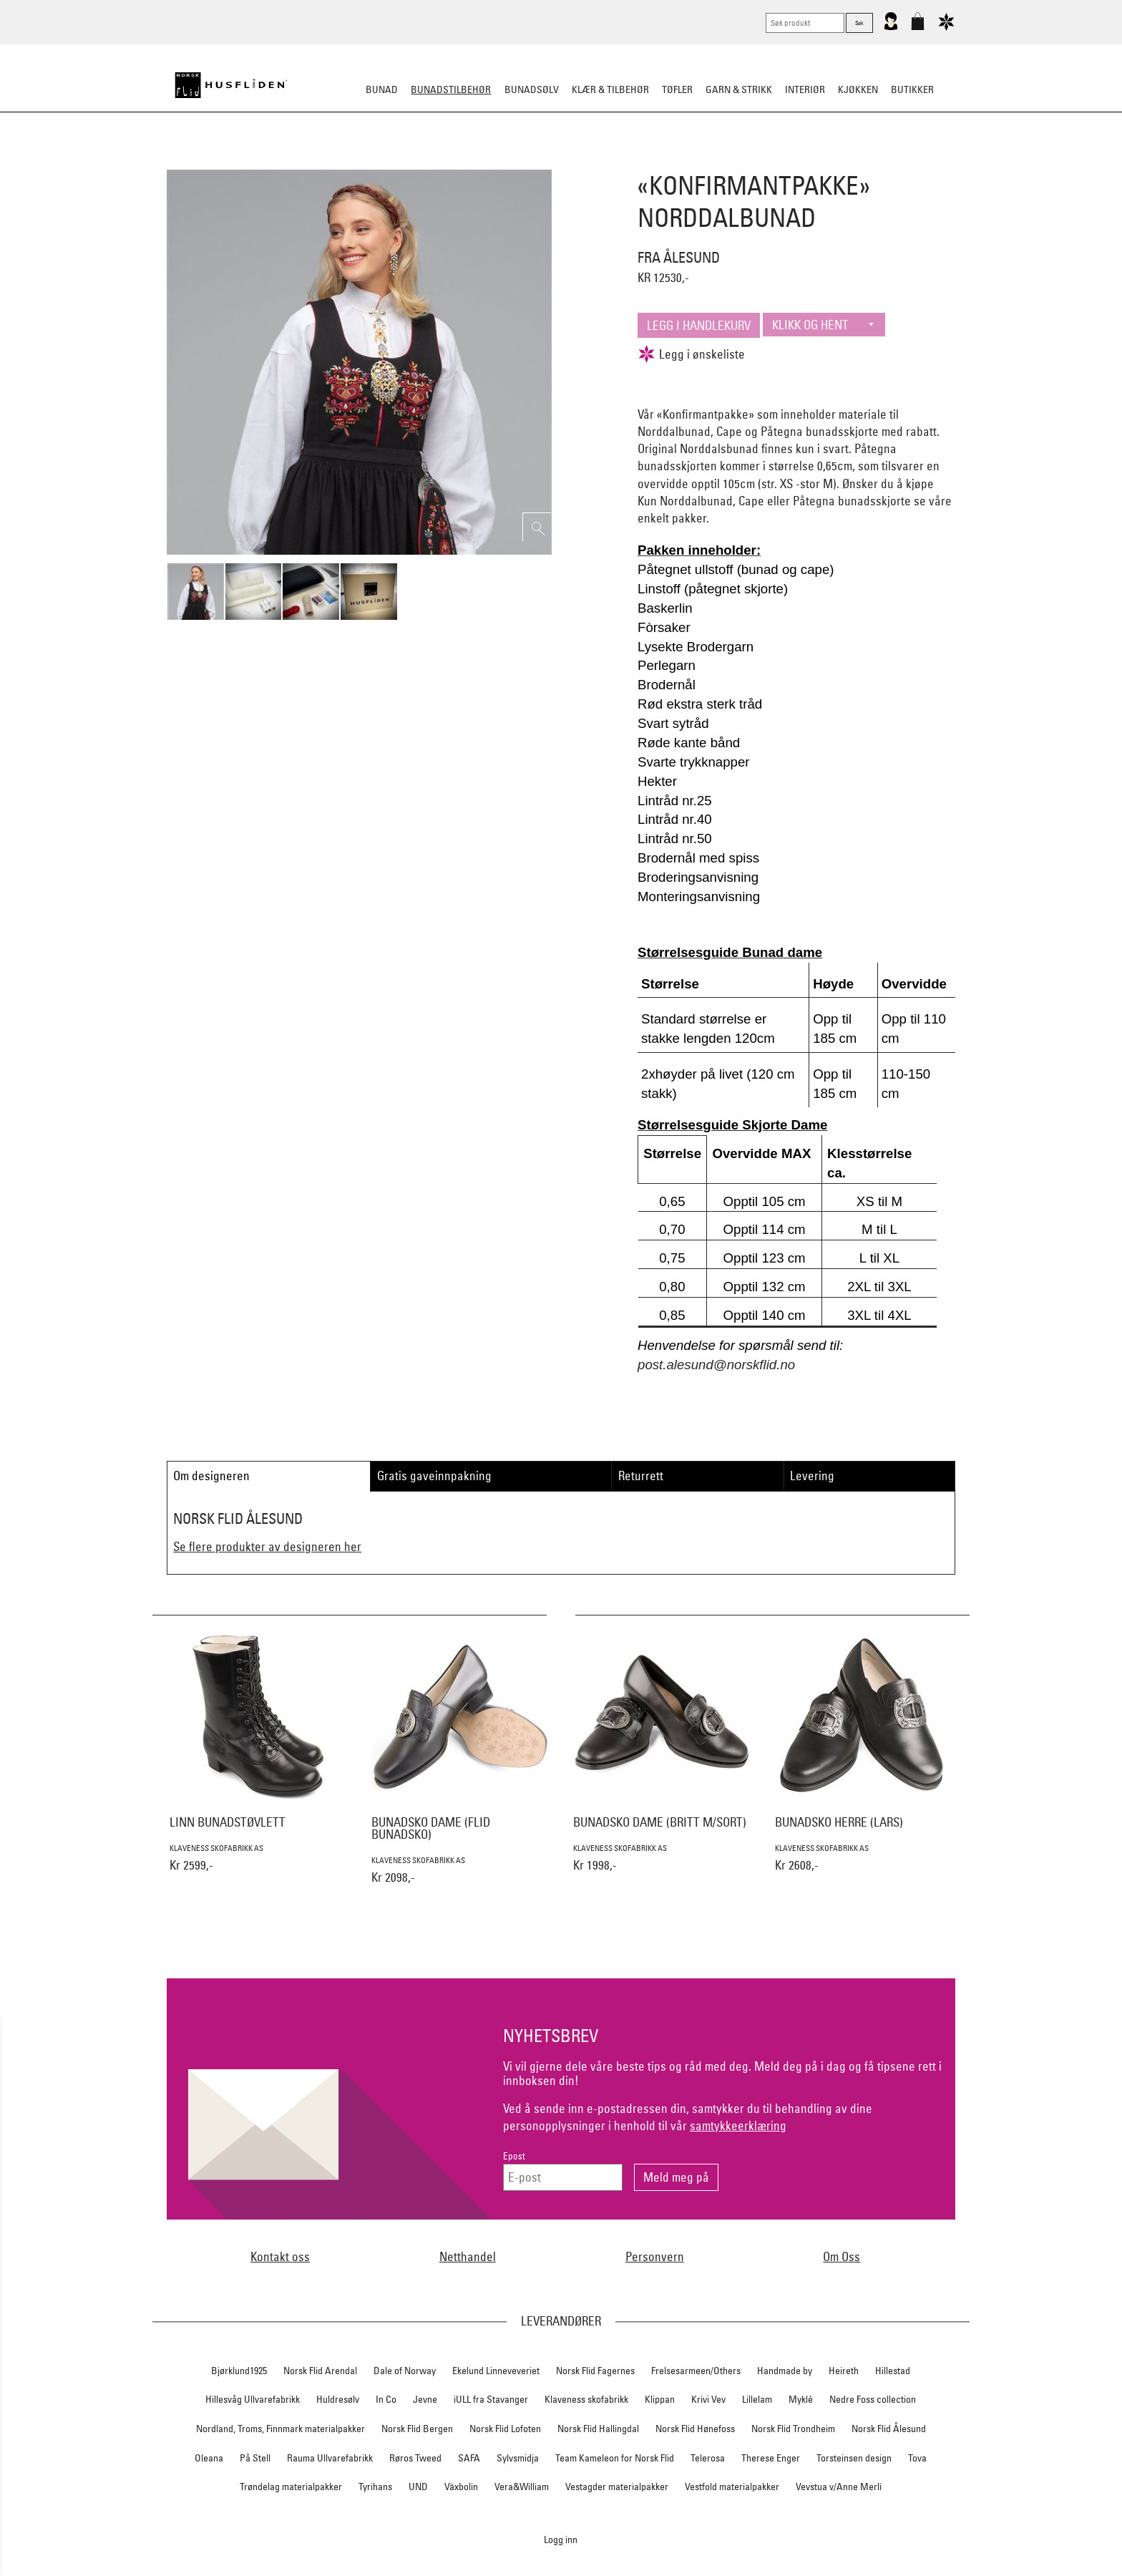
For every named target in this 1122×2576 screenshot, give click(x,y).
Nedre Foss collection (872, 2399)
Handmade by (784, 2370)
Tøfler (677, 89)
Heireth (844, 2370)
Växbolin (461, 2486)
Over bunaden (597, 160)
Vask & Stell (807, 160)
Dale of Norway (405, 2370)
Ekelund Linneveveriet (496, 2370)
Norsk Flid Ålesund (889, 2428)
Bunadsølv (531, 89)
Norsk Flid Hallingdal (598, 2428)
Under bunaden (683, 160)
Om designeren (211, 1475)
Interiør (805, 89)
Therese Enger (770, 2457)
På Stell (255, 2457)
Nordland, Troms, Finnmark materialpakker (280, 2428)
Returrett (640, 1475)
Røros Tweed (415, 2457)
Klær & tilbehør (610, 89)
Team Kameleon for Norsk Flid (614, 2457)
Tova (917, 2457)
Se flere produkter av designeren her (267, 1546)
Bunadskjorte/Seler (366, 160)
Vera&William (521, 2486)
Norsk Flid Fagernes (595, 2370)
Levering (812, 1475)
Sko (295, 160)
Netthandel (467, 2256)
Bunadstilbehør (451, 89)
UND (418, 2486)
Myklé (801, 2399)
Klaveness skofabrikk (586, 2399)
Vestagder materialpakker (616, 2486)
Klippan (660, 2399)
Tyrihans (375, 2486)
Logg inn (560, 2539)
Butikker (912, 89)
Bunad (382, 89)
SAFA (469, 2457)
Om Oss (841, 2256)
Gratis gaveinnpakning (434, 1475)
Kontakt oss (280, 2256)
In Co (386, 2399)
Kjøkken (858, 89)
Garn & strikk (739, 89)
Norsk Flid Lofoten (505, 2428)
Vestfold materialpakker (732, 2486)
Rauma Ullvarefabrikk (330, 2457)
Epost (514, 2156)
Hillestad (892, 2370)
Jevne (425, 2399)
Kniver (749, 160)
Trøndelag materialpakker (291, 2486)
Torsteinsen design (854, 2457)
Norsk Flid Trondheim (793, 2428)
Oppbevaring (518, 160)
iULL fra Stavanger (491, 2399)
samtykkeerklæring (738, 2125)
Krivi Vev (708, 2399)
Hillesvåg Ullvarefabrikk (252, 2399)
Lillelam (757, 2399)
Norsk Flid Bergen (417, 2428)
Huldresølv (337, 2399)
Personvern (654, 2256)
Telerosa (708, 2457)
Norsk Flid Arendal (320, 2370)
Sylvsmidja (518, 2457)
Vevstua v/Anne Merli (839, 2486)
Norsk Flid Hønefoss (695, 2428)
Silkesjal (451, 160)
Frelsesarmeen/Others (696, 2370)
